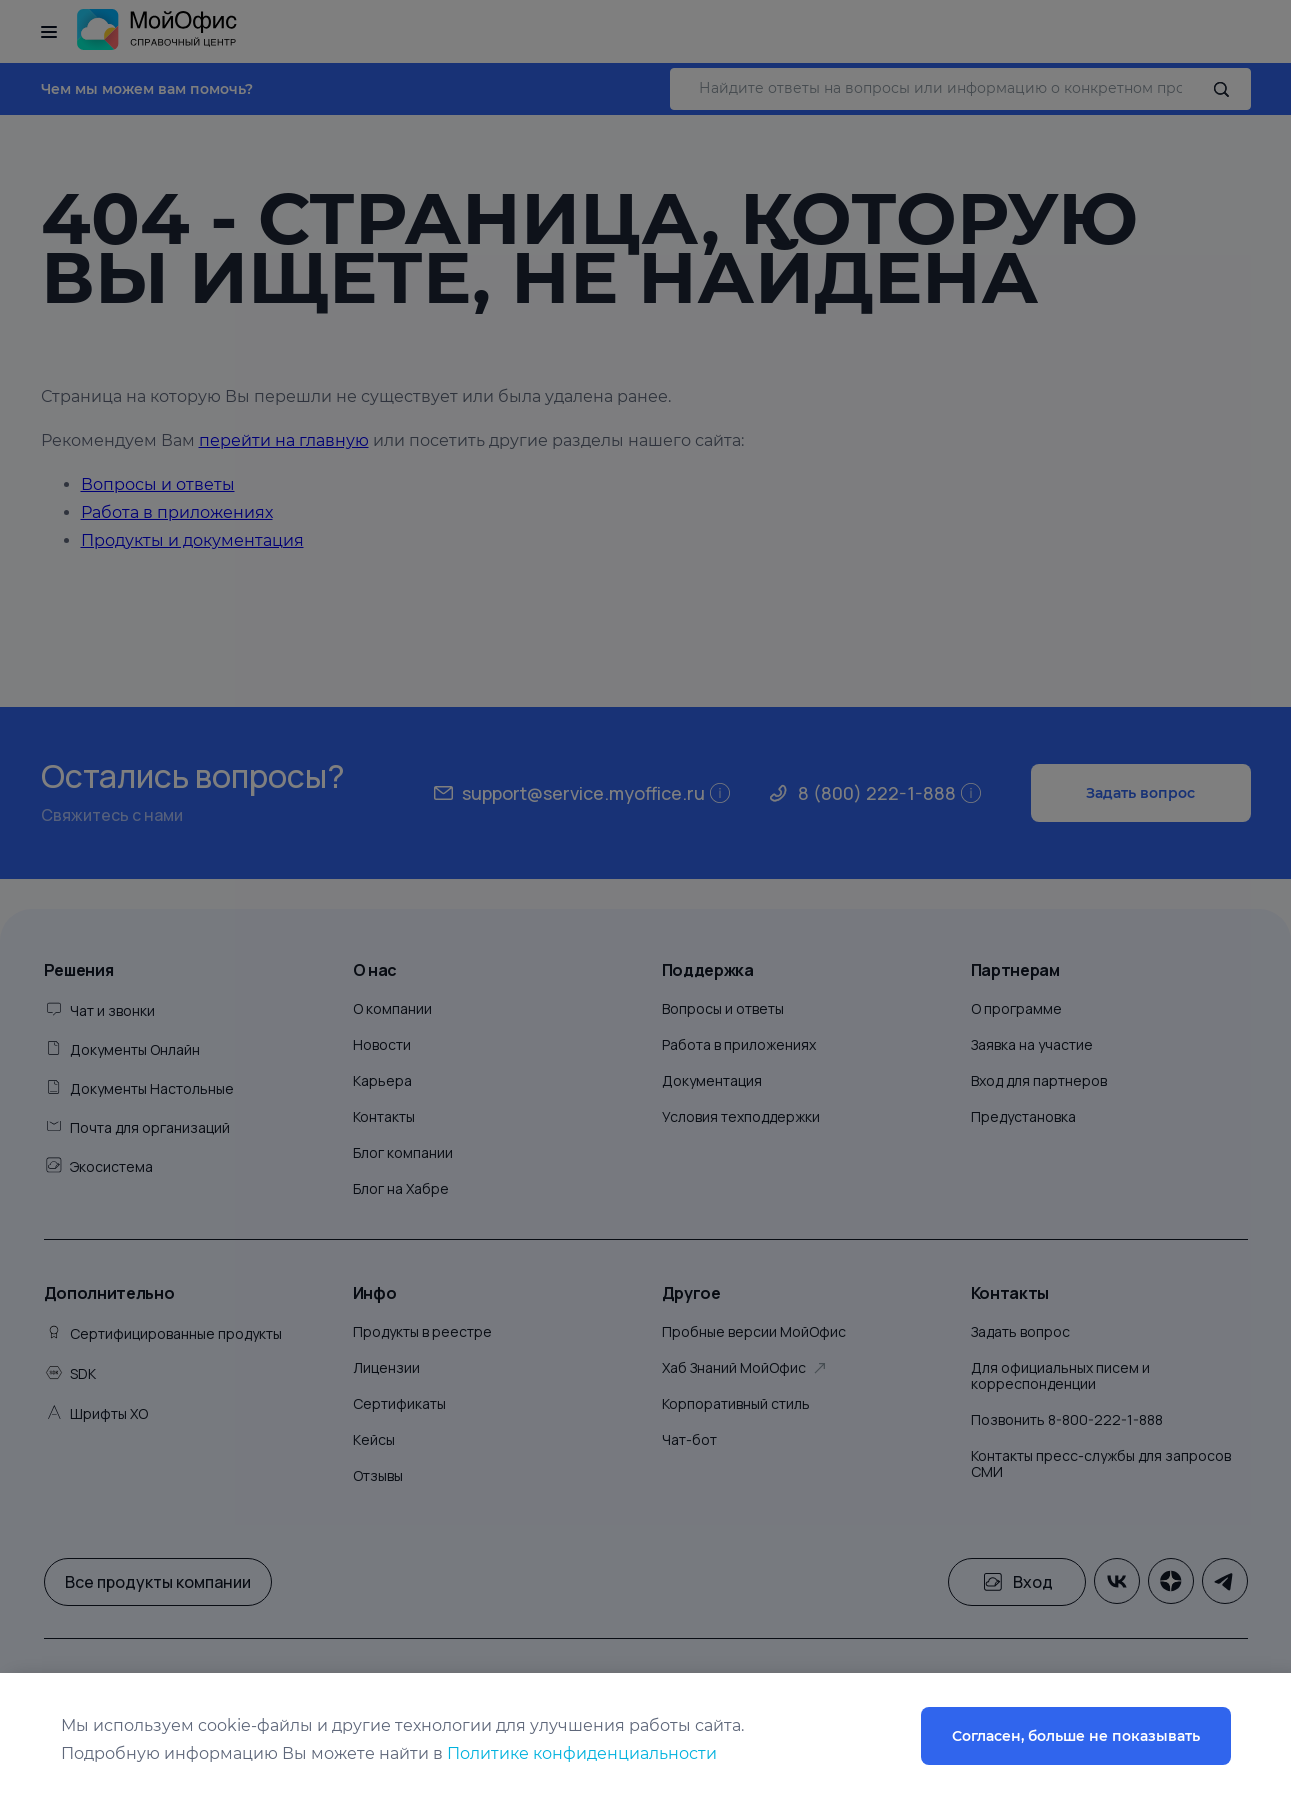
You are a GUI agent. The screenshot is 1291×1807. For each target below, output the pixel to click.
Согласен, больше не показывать (1076, 1736)
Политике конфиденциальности (582, 1753)
